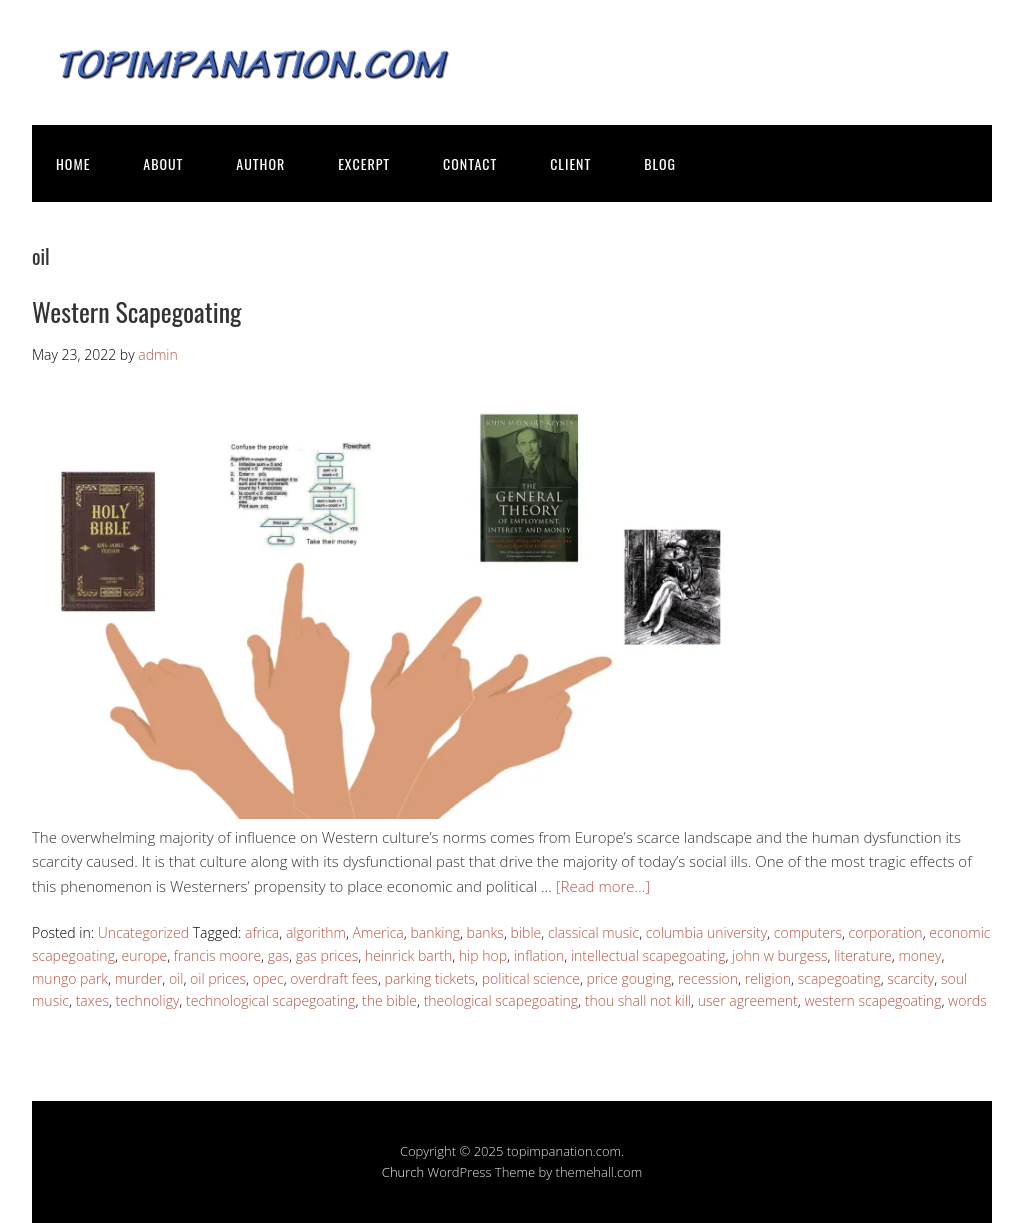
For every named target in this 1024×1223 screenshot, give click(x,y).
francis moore (217, 955)
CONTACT (470, 163)
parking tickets (430, 978)
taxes (92, 1000)
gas (278, 955)
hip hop (483, 955)
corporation (886, 932)
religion (768, 978)
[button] (382, 604)
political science (531, 978)
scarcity (910, 978)
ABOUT (163, 163)
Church (403, 1172)
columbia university (706, 932)
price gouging (629, 978)
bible (526, 932)
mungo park (70, 978)
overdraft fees (334, 978)
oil (176, 978)
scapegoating (839, 978)
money (919, 955)
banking (435, 932)
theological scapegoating (501, 1000)
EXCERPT (364, 163)
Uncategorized (143, 932)
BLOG (660, 163)
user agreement (748, 1000)
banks (485, 932)
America (378, 932)
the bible (389, 1000)
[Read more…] (603, 886)
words (967, 1000)
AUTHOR (260, 163)
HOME (73, 163)
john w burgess (779, 955)
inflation (539, 955)
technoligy (148, 1000)
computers (808, 932)
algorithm (316, 932)
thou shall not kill (638, 1000)
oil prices (218, 978)
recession (708, 978)
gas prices (327, 955)
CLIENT (570, 163)
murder (139, 978)
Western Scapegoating (137, 311)
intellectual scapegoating (648, 955)
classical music (593, 932)
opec (268, 978)
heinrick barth (408, 955)
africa (262, 932)
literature (863, 955)
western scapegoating (872, 1000)
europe (145, 955)
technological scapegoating (270, 1000)
